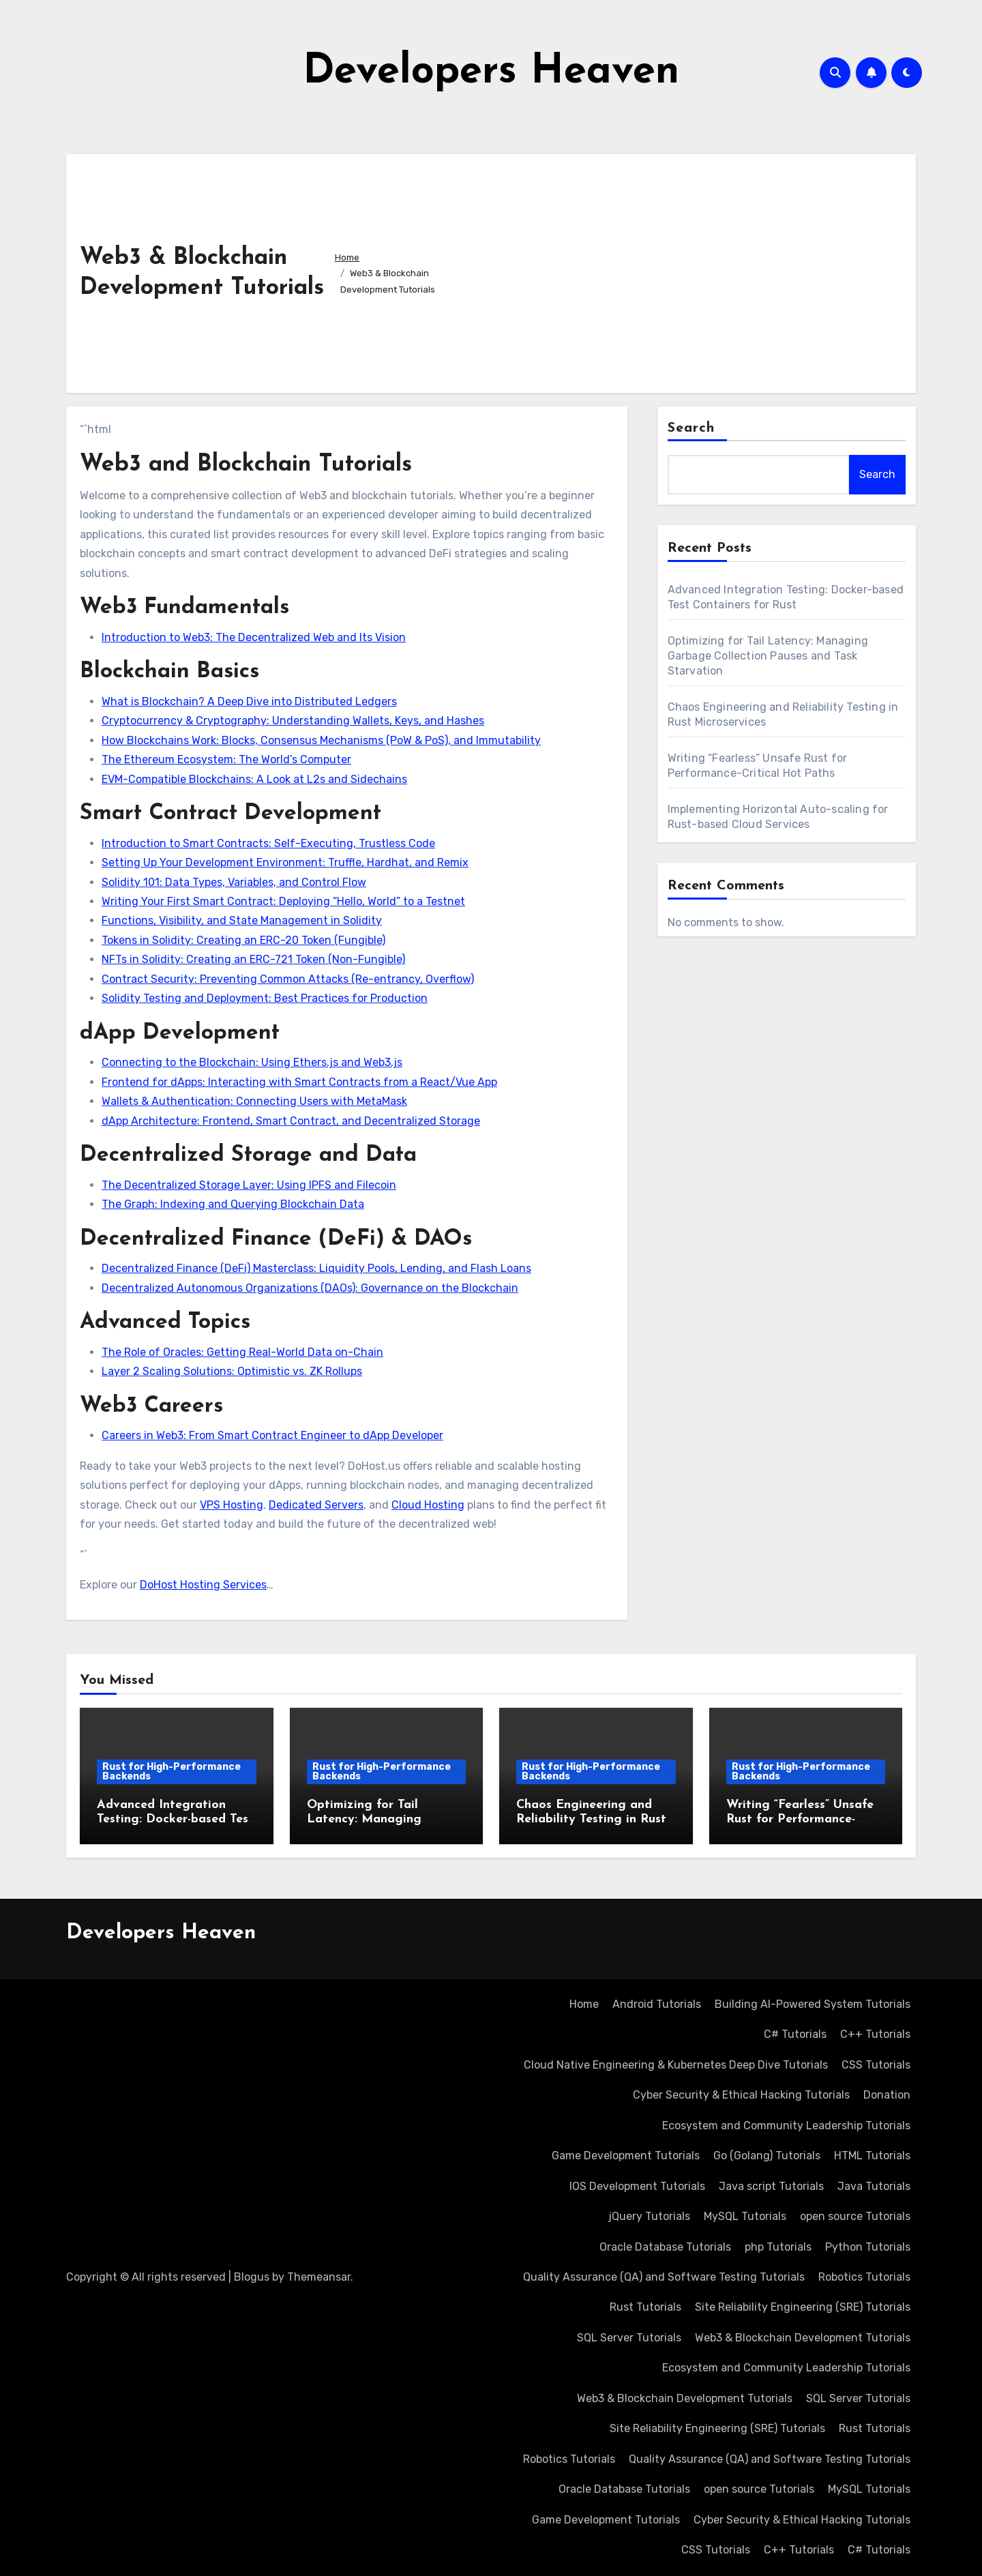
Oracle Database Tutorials (665, 2246)
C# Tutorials (795, 2034)
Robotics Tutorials (864, 2276)
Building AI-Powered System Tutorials (812, 2004)
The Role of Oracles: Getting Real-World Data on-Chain (242, 1352)
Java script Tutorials (771, 2186)
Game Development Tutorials (626, 2155)
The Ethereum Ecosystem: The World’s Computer (226, 759)
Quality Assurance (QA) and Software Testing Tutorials (664, 2276)
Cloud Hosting (427, 1504)
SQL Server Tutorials (629, 2337)
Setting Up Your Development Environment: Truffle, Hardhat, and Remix (285, 862)
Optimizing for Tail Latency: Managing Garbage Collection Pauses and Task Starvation (768, 655)
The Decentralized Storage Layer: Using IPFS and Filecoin (249, 1185)
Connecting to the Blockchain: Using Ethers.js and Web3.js (252, 1062)
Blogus (251, 2276)
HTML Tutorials (872, 2155)
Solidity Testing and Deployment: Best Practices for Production (265, 998)
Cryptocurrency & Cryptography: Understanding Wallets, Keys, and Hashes (293, 720)
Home (584, 2004)
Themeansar (319, 2276)
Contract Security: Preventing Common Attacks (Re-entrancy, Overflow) (288, 979)
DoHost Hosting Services (203, 1584)
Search (691, 428)
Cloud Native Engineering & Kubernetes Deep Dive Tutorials (676, 2064)
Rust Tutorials (645, 2306)
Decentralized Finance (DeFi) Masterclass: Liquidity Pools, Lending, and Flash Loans (316, 1268)
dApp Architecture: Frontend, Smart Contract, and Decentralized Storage (291, 1120)
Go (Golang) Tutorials (766, 2155)
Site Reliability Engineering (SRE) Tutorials (802, 2306)
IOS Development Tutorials (637, 2186)
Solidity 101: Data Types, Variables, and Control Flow (234, 882)
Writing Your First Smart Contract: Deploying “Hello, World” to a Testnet (283, 901)
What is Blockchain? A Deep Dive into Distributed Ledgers (249, 701)
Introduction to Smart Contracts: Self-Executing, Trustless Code (268, 843)
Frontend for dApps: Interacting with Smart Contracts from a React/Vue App (299, 1082)
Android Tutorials (656, 2004)
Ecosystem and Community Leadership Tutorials (786, 2125)
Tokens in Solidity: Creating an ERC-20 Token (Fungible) (243, 940)
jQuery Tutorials (649, 2216)
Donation (886, 2094)
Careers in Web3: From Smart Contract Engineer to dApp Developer (272, 1435)
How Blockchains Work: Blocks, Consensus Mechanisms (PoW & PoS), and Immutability (321, 740)
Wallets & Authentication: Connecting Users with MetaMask (254, 1101)
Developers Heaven (491, 72)
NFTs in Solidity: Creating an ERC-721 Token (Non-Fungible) (253, 959)
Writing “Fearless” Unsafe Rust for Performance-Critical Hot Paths (800, 1819)
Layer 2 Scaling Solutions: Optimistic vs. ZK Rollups (232, 1371)
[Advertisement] (676, 270)
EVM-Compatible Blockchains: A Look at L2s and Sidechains (254, 779)
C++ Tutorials (875, 2034)
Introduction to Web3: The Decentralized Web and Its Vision (254, 637)
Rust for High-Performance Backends (171, 1771)
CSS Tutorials (876, 2064)
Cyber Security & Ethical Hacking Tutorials (741, 2094)
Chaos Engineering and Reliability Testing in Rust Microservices (591, 1819)
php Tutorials (778, 2246)
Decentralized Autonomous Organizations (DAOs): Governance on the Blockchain (310, 1288)
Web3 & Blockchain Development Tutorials (802, 2337)
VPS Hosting (231, 1504)
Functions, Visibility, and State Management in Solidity (242, 920)
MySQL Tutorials (745, 2216)
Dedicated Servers (316, 1504)
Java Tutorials (873, 2186)
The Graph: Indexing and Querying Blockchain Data (233, 1204)
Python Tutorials (867, 2246)
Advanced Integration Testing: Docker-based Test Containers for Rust (175, 1819)
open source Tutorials (855, 2216)
